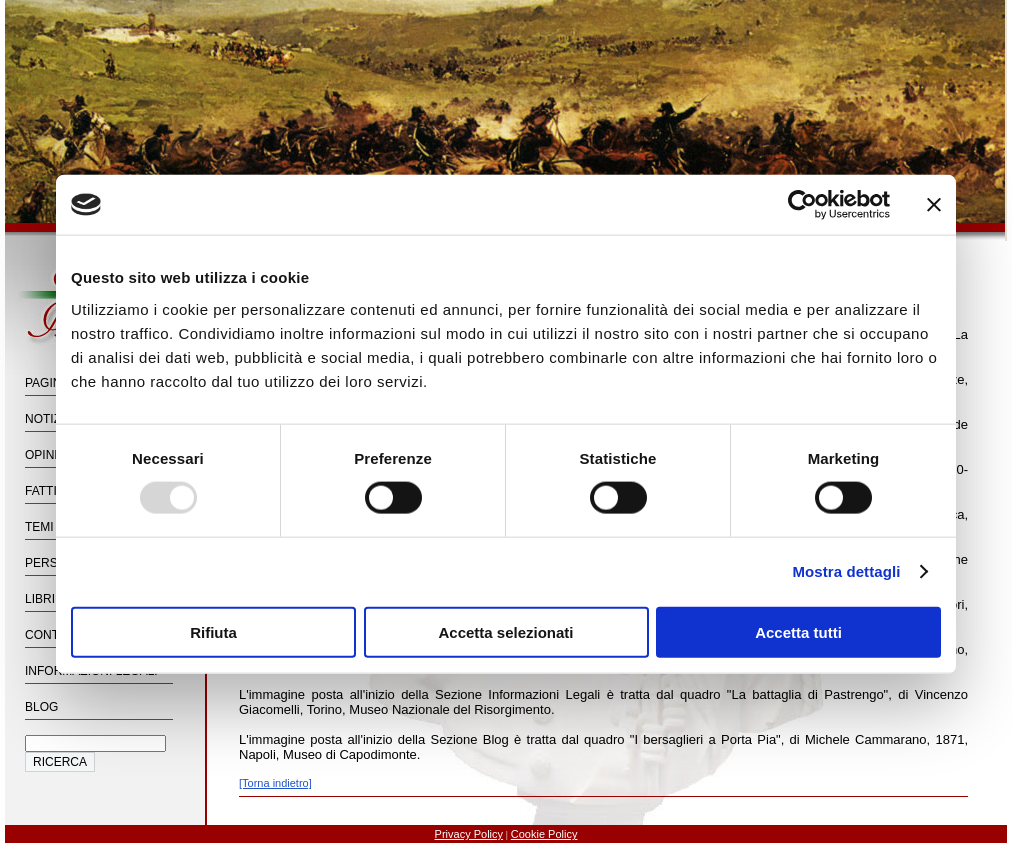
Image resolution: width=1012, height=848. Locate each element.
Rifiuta (213, 631)
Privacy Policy (469, 834)
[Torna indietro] (275, 783)
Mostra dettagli (846, 571)
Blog (41, 707)
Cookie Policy (544, 834)
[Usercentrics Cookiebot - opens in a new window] (802, 205)
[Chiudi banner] (934, 205)
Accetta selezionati (505, 631)
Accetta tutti (798, 631)
